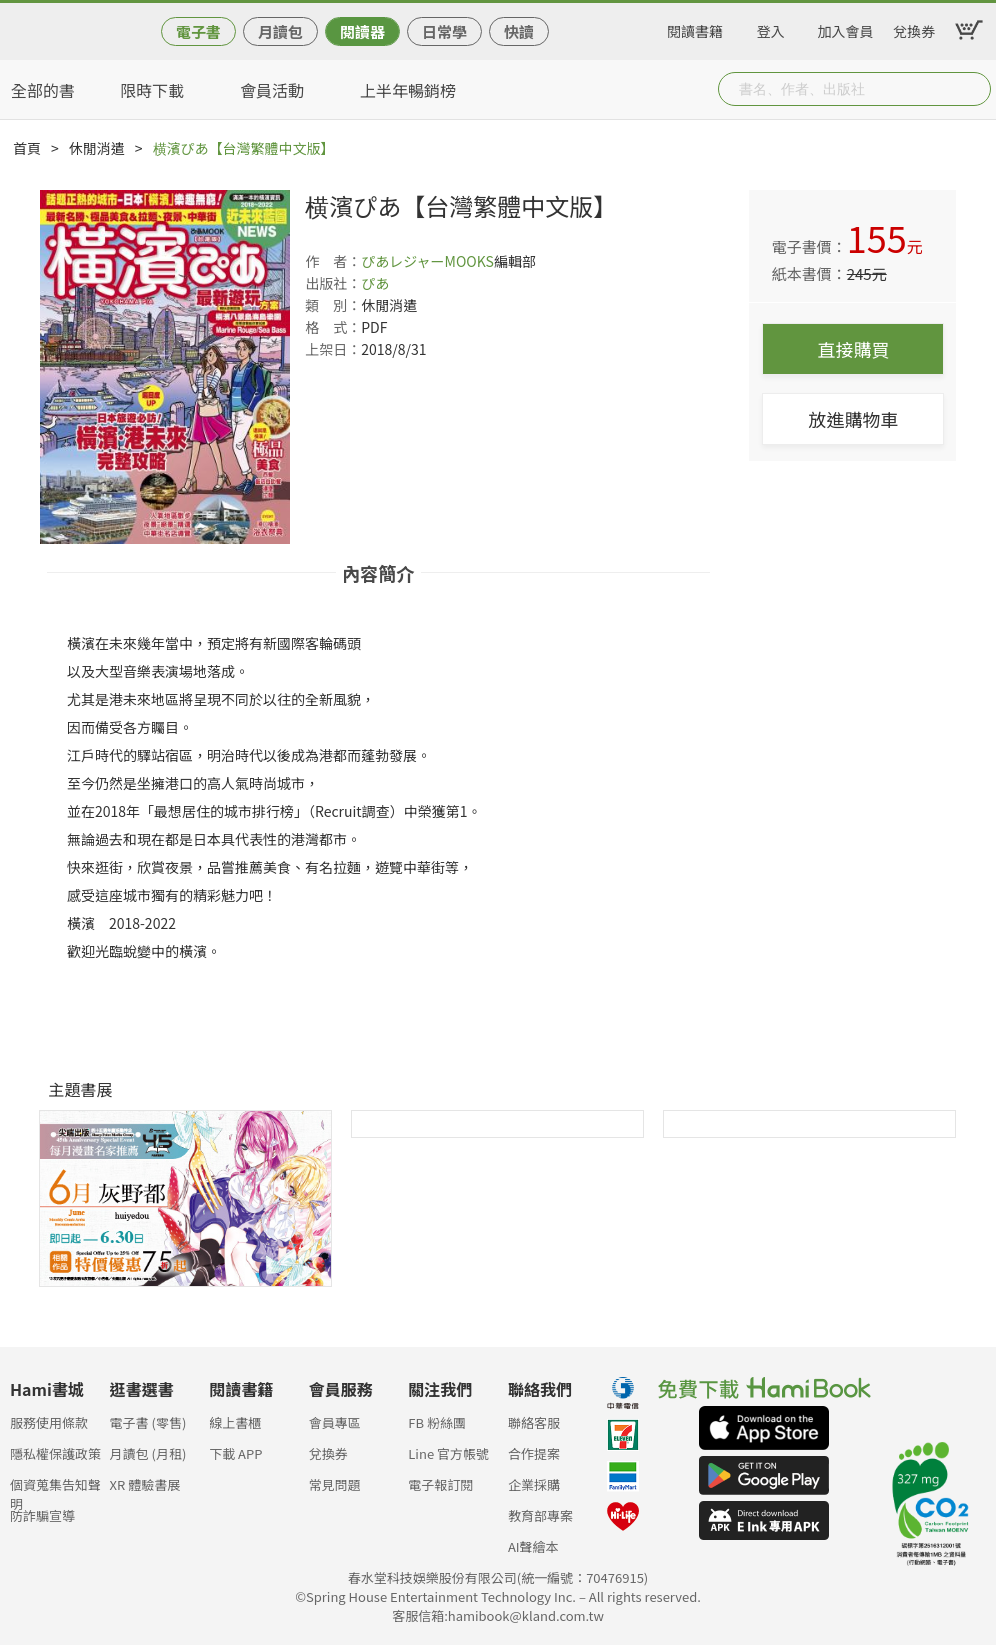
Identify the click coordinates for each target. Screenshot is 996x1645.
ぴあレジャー (402, 261)
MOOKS (469, 261)
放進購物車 (853, 419)
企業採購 (534, 1484)
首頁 (27, 148)
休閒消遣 (97, 148)
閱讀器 (362, 31)
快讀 (519, 31)
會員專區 (335, 1422)
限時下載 (152, 90)
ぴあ (375, 283)
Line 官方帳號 (448, 1453)
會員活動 (272, 90)
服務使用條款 (49, 1422)
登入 (771, 28)
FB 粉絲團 (437, 1422)
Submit (974, 89)
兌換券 (914, 28)
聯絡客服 (534, 1422)
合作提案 (534, 1453)
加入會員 (846, 28)
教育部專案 (540, 1515)
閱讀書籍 (695, 28)
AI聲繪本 (533, 1546)
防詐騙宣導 (42, 1515)
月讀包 (280, 31)
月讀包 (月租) (148, 1453)
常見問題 (335, 1484)
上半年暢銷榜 (408, 90)
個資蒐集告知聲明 (55, 1490)
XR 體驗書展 (145, 1484)
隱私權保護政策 (55, 1453)
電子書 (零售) (148, 1422)
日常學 (444, 31)
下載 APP (235, 1453)
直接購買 (853, 349)
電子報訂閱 (440, 1484)
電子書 (198, 31)
